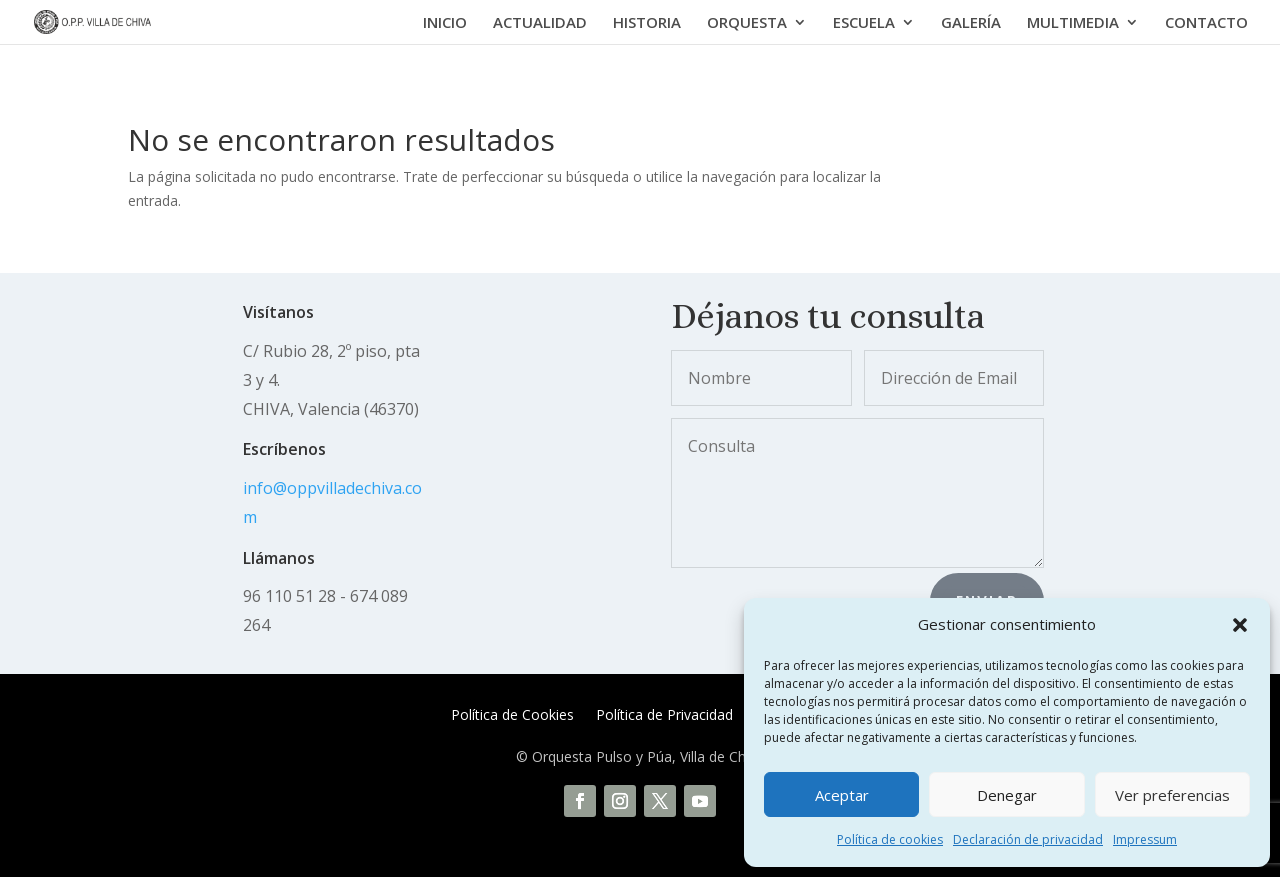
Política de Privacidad (664, 716)
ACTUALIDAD (540, 23)
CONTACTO (1206, 23)
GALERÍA (971, 23)
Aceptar (842, 795)
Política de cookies (890, 839)
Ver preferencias (1172, 795)
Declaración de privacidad (1028, 839)
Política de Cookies (512, 716)
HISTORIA (647, 23)
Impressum (1145, 839)
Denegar (1007, 795)
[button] (1240, 625)
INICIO (445, 23)
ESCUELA (864, 23)
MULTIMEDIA (1073, 23)
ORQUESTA (747, 23)
